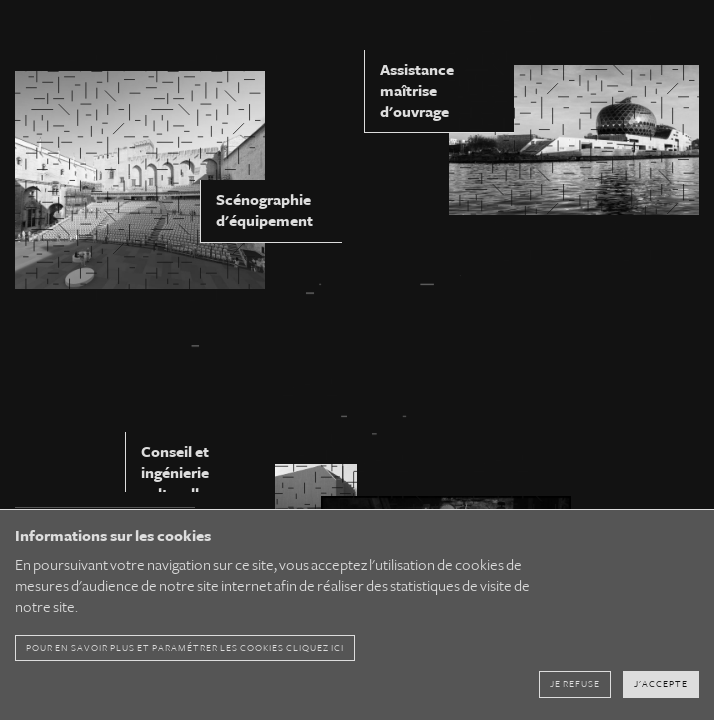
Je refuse (575, 691)
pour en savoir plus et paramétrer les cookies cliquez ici (185, 655)
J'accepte (661, 691)
